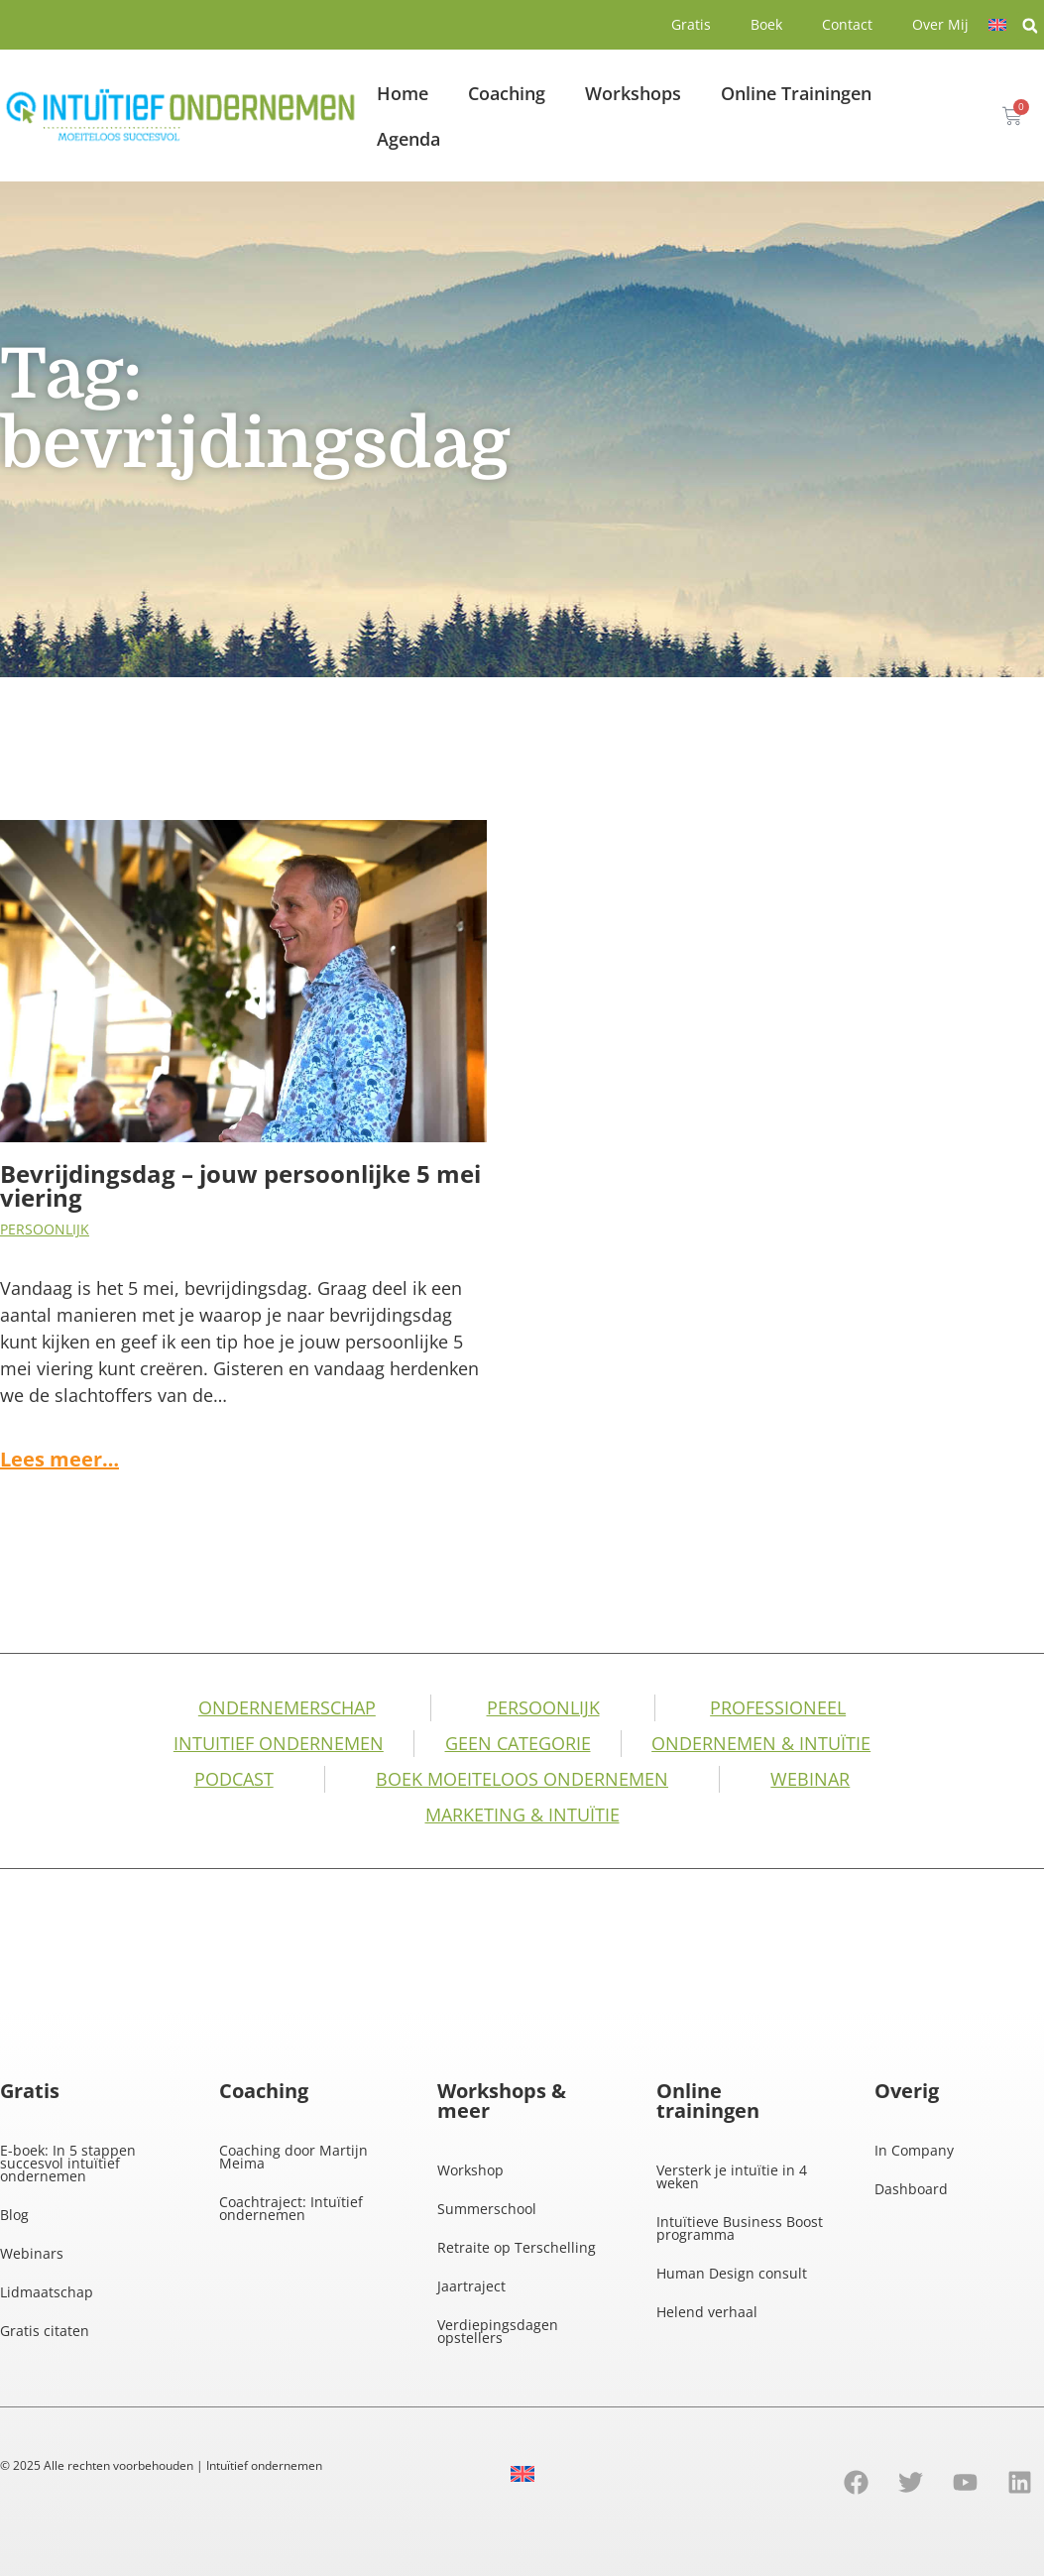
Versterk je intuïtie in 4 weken (731, 2176)
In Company (914, 2150)
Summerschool (486, 2208)
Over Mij (940, 24)
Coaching (506, 93)
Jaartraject (471, 2286)
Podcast (234, 1779)
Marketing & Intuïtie (522, 1814)
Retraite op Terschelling (516, 2247)
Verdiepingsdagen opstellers (497, 2331)
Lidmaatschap (46, 2292)
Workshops (633, 93)
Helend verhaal (706, 2311)
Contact (847, 24)
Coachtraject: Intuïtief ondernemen (291, 2208)
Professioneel (778, 1707)
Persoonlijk (44, 1229)
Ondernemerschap (287, 1707)
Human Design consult (731, 2273)
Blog (14, 2214)
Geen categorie (518, 1743)
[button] (1030, 26)
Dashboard (911, 2188)
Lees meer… (59, 1459)
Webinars (31, 2253)
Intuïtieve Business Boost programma (739, 2228)
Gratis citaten (44, 2330)
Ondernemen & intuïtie (760, 1743)
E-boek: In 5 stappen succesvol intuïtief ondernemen (68, 2163)
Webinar (810, 1779)
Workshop (470, 2170)
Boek (766, 24)
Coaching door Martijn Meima (293, 2156)
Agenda (408, 139)
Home (402, 93)
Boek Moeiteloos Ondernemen (522, 1779)
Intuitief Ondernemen (279, 1743)
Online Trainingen (796, 93)
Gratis (691, 24)
